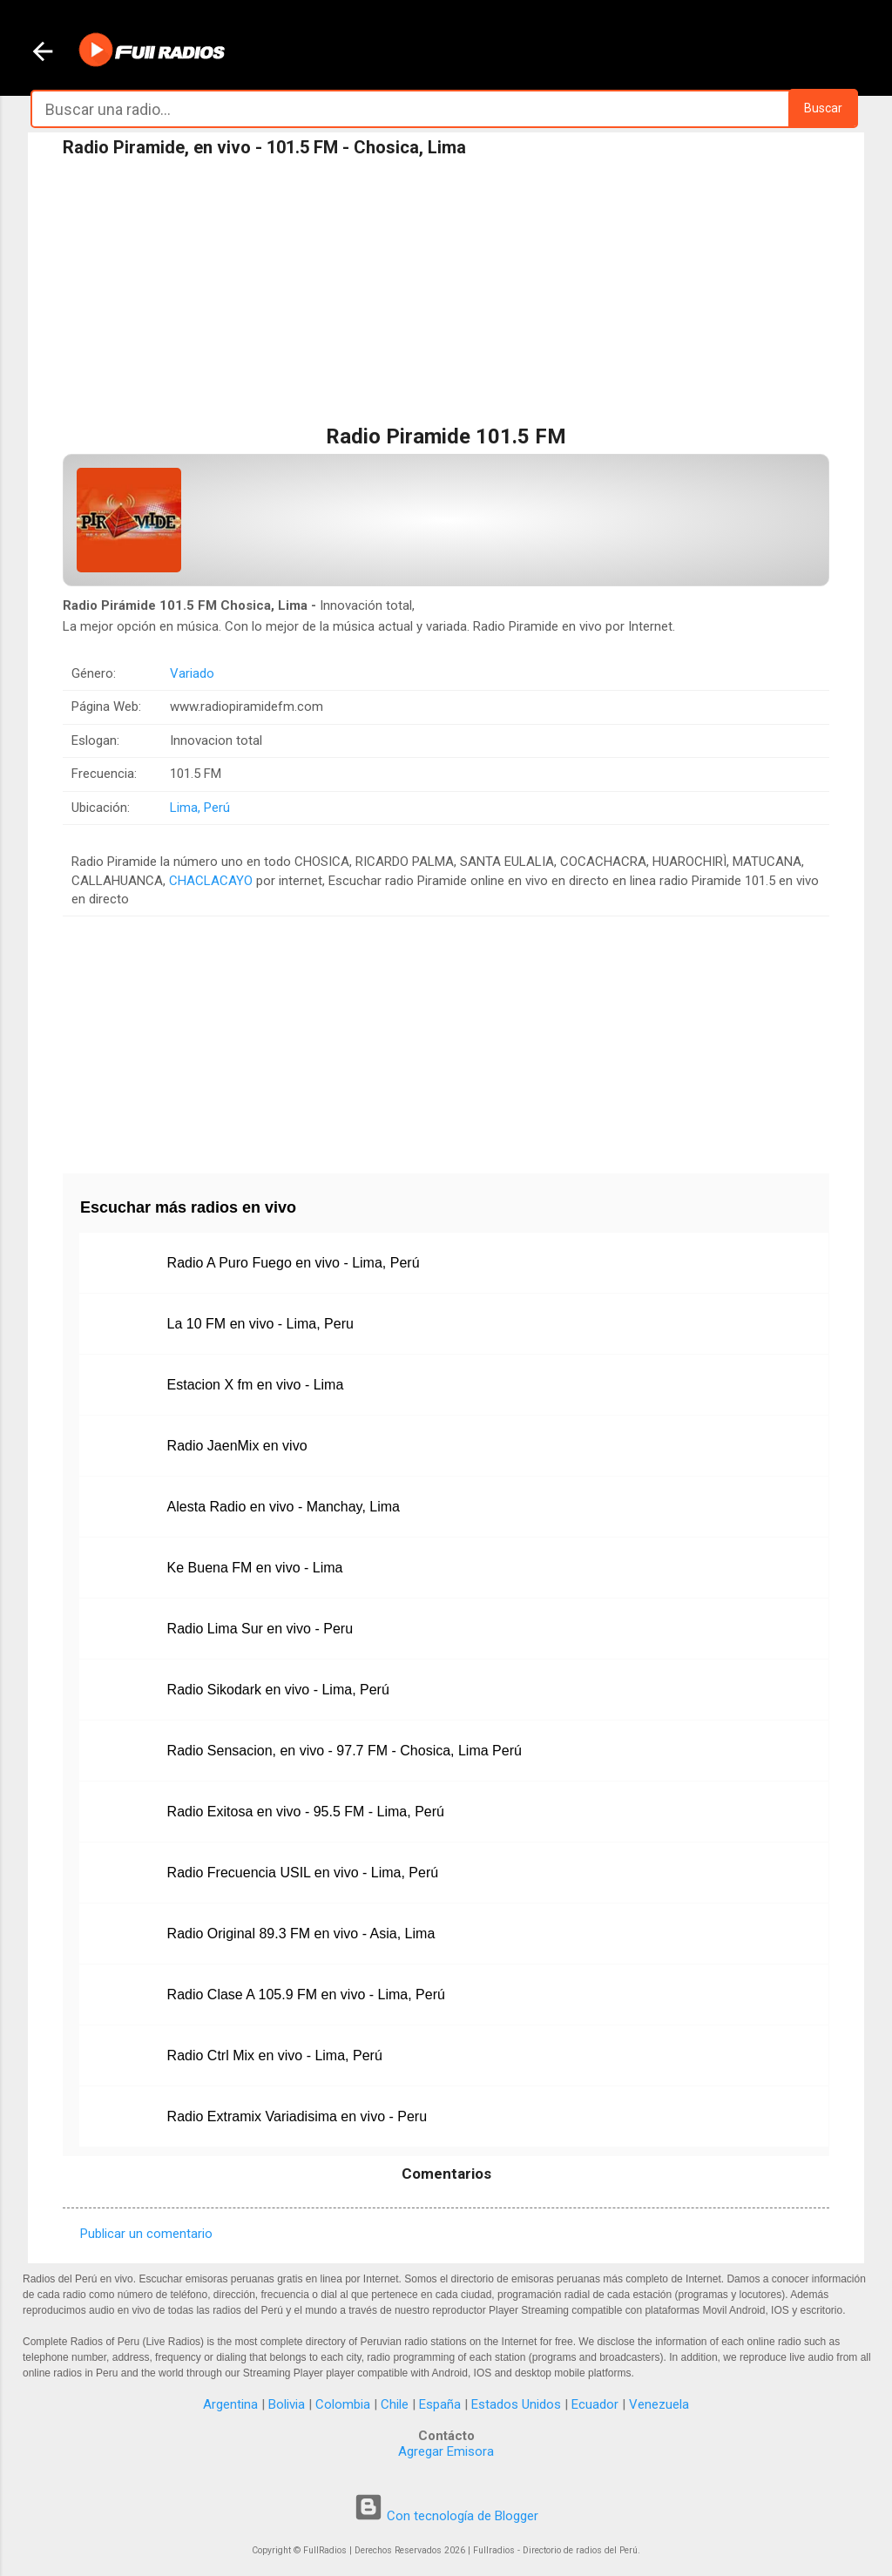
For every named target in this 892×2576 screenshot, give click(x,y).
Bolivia (286, 2404)
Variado (192, 673)
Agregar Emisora (446, 2451)
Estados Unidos (516, 2404)
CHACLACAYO (211, 881)
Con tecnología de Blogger (446, 2516)
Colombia (342, 2404)
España (440, 2404)
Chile (395, 2404)
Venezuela (659, 2404)
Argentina (230, 2404)
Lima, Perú (200, 807)
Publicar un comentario (146, 2233)
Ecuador (594, 2404)
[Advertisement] (446, 295)
